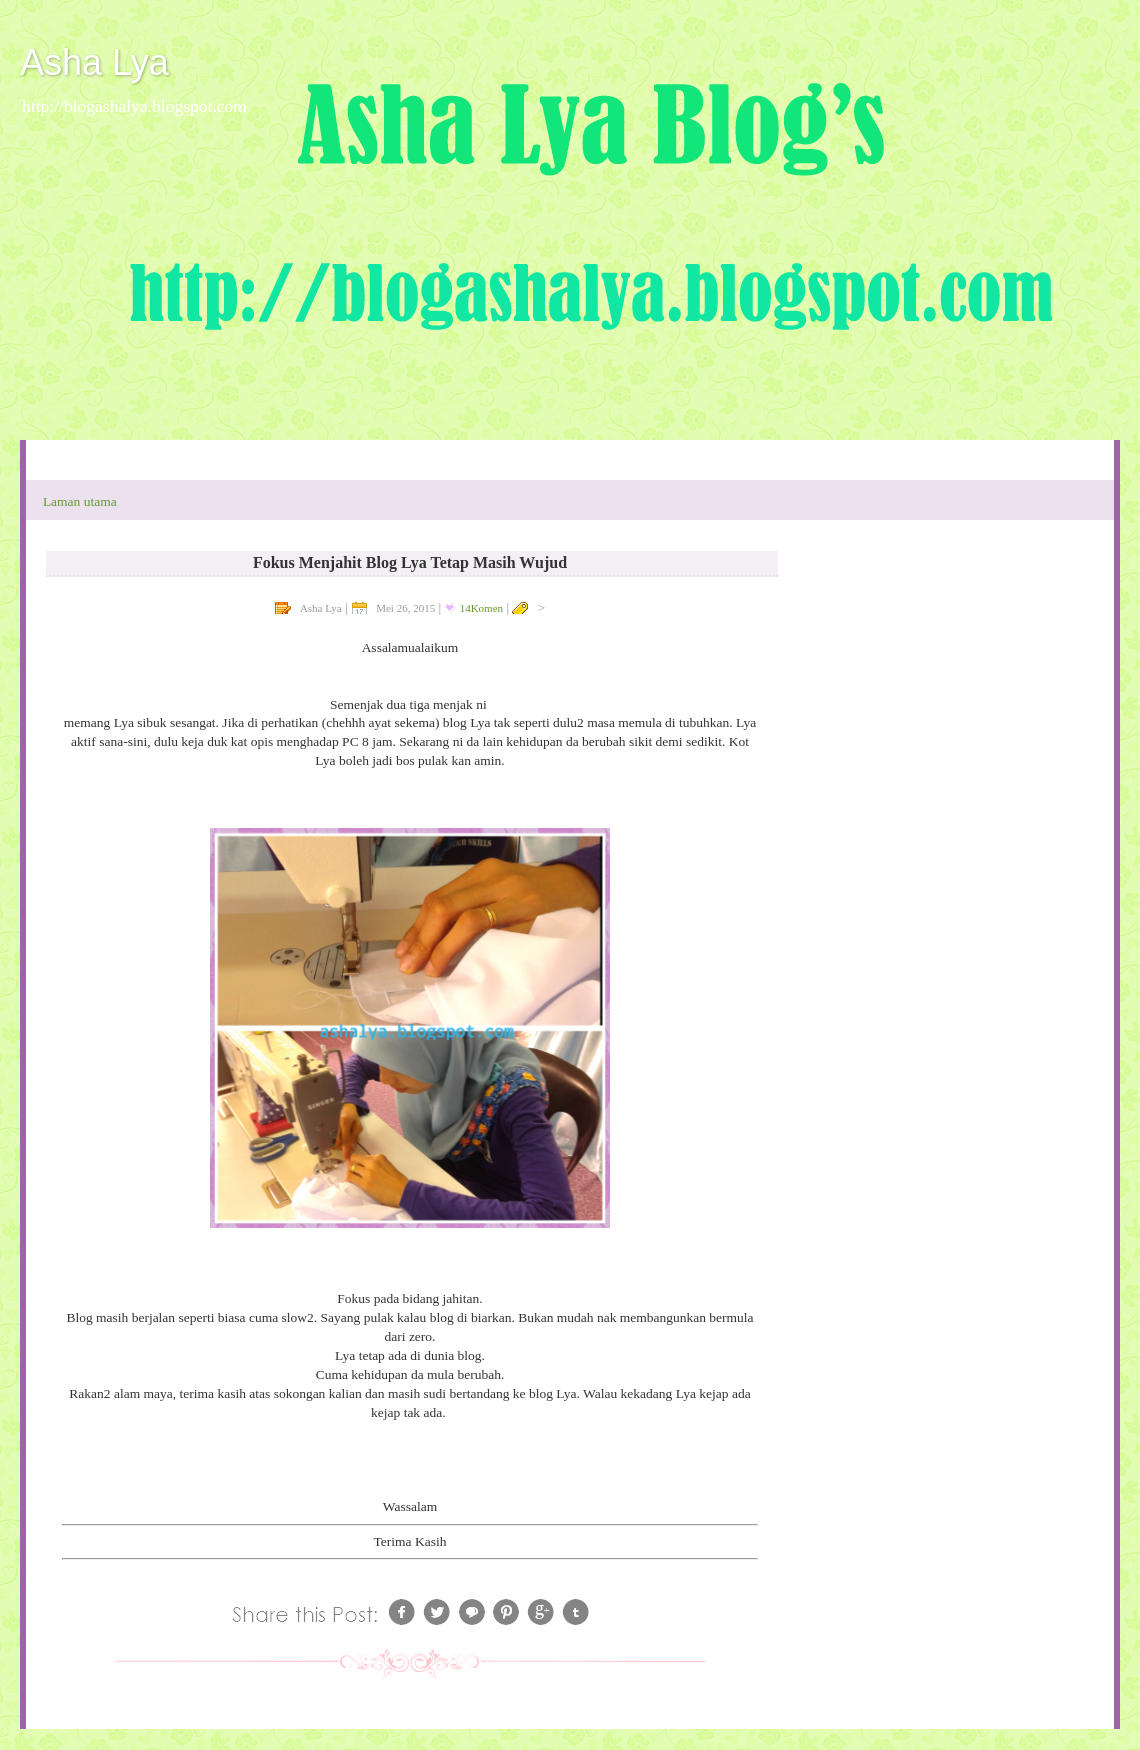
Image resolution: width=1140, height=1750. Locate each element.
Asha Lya (94, 62)
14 (481, 608)
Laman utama (80, 501)
